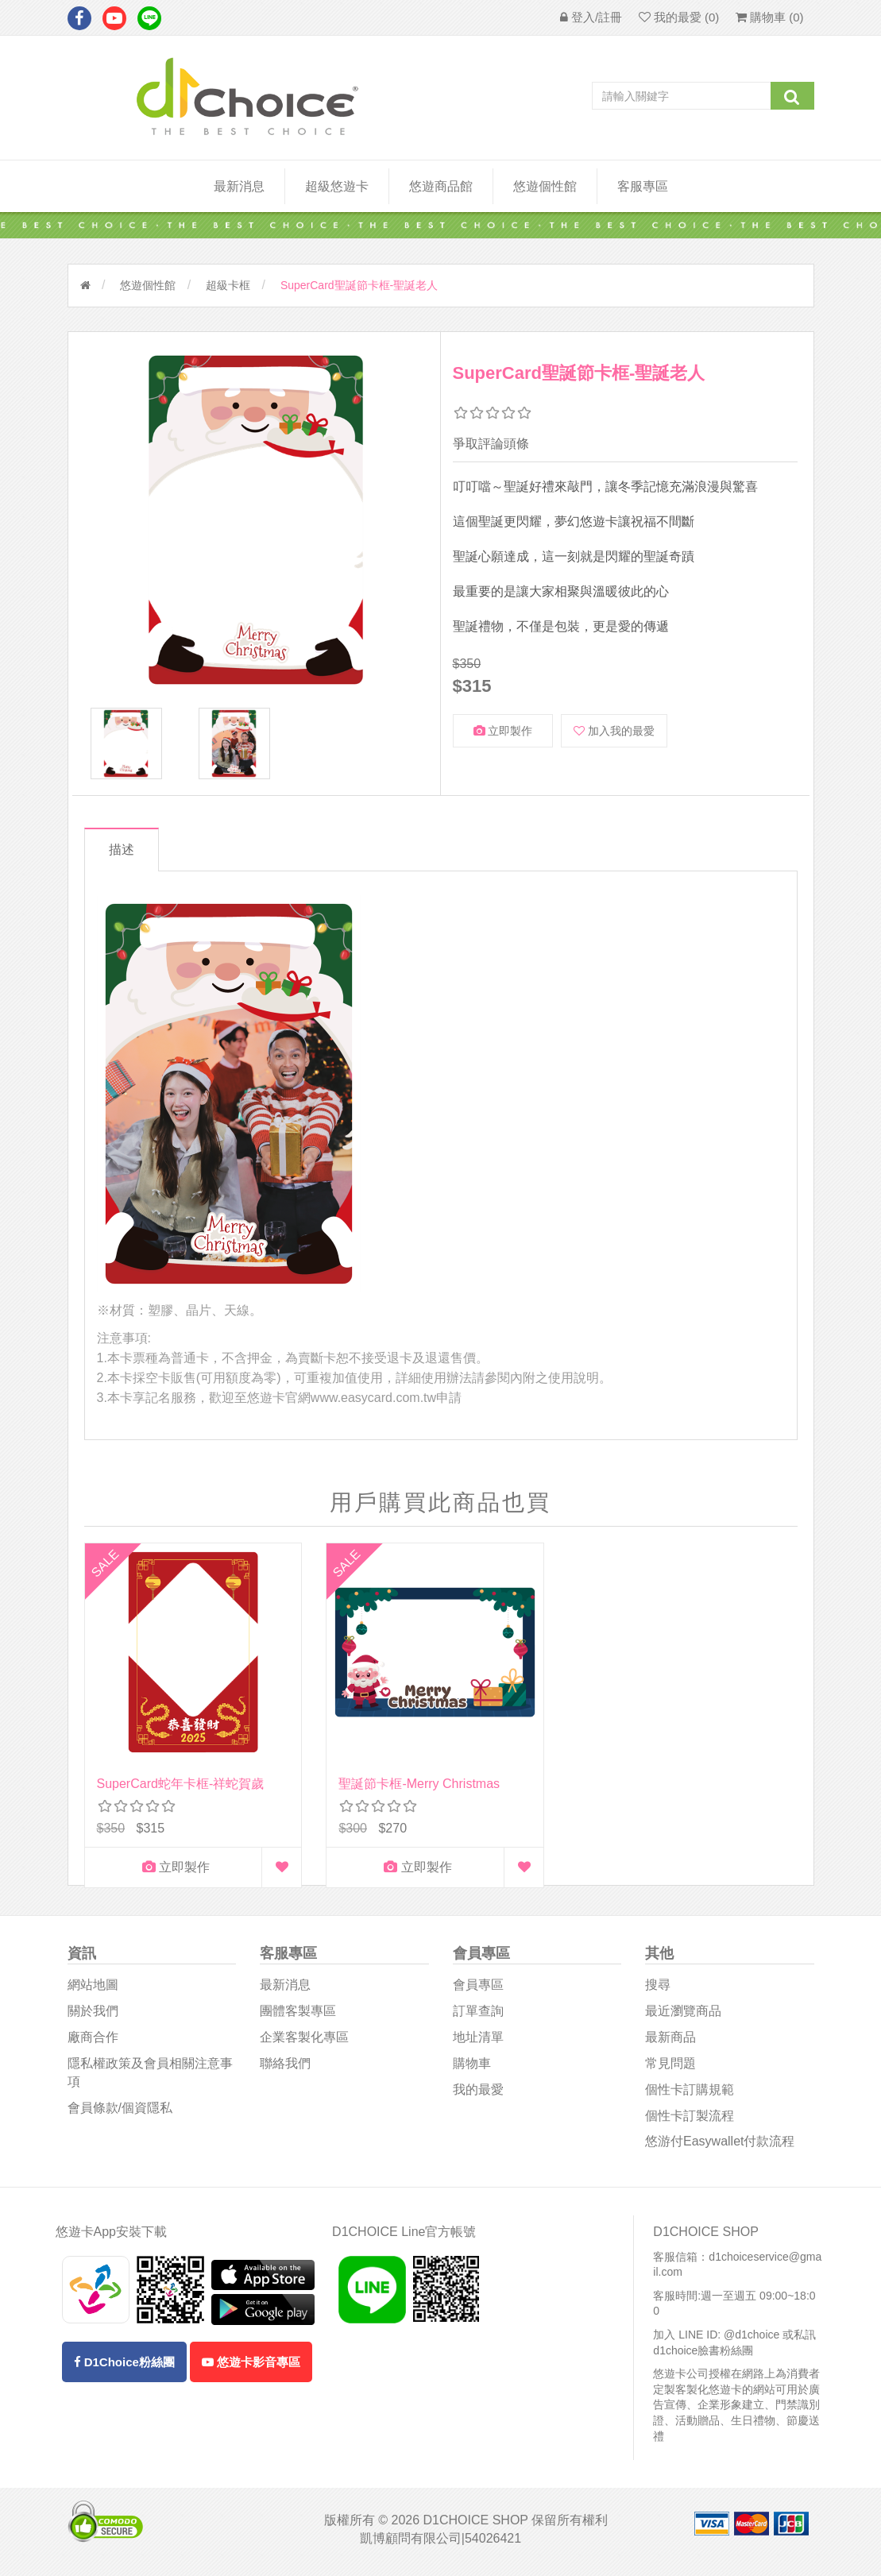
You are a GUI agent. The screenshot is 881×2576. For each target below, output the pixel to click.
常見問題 (670, 2067)
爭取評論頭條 (491, 443)
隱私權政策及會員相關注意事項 (150, 2076)
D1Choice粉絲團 (124, 2365)
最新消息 (239, 186)
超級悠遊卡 (337, 186)
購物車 (472, 2067)
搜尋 (657, 1988)
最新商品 (670, 2041)
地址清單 (478, 2041)
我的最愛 (478, 2092)
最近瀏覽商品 (683, 2015)
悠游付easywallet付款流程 (719, 2145)
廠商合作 (93, 2041)
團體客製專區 (298, 2015)
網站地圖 (93, 1988)
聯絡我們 (285, 2067)
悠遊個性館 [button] (545, 186)
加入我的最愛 (614, 730)
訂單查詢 (478, 2015)
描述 (125, 849)
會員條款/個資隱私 (120, 2111)
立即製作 (503, 730)
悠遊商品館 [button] (441, 186)
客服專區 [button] (642, 186)
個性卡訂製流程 (689, 2119)
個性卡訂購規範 (689, 2092)
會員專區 (478, 1988)
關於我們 (93, 2015)
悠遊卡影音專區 (251, 2365)
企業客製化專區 (304, 2041)
